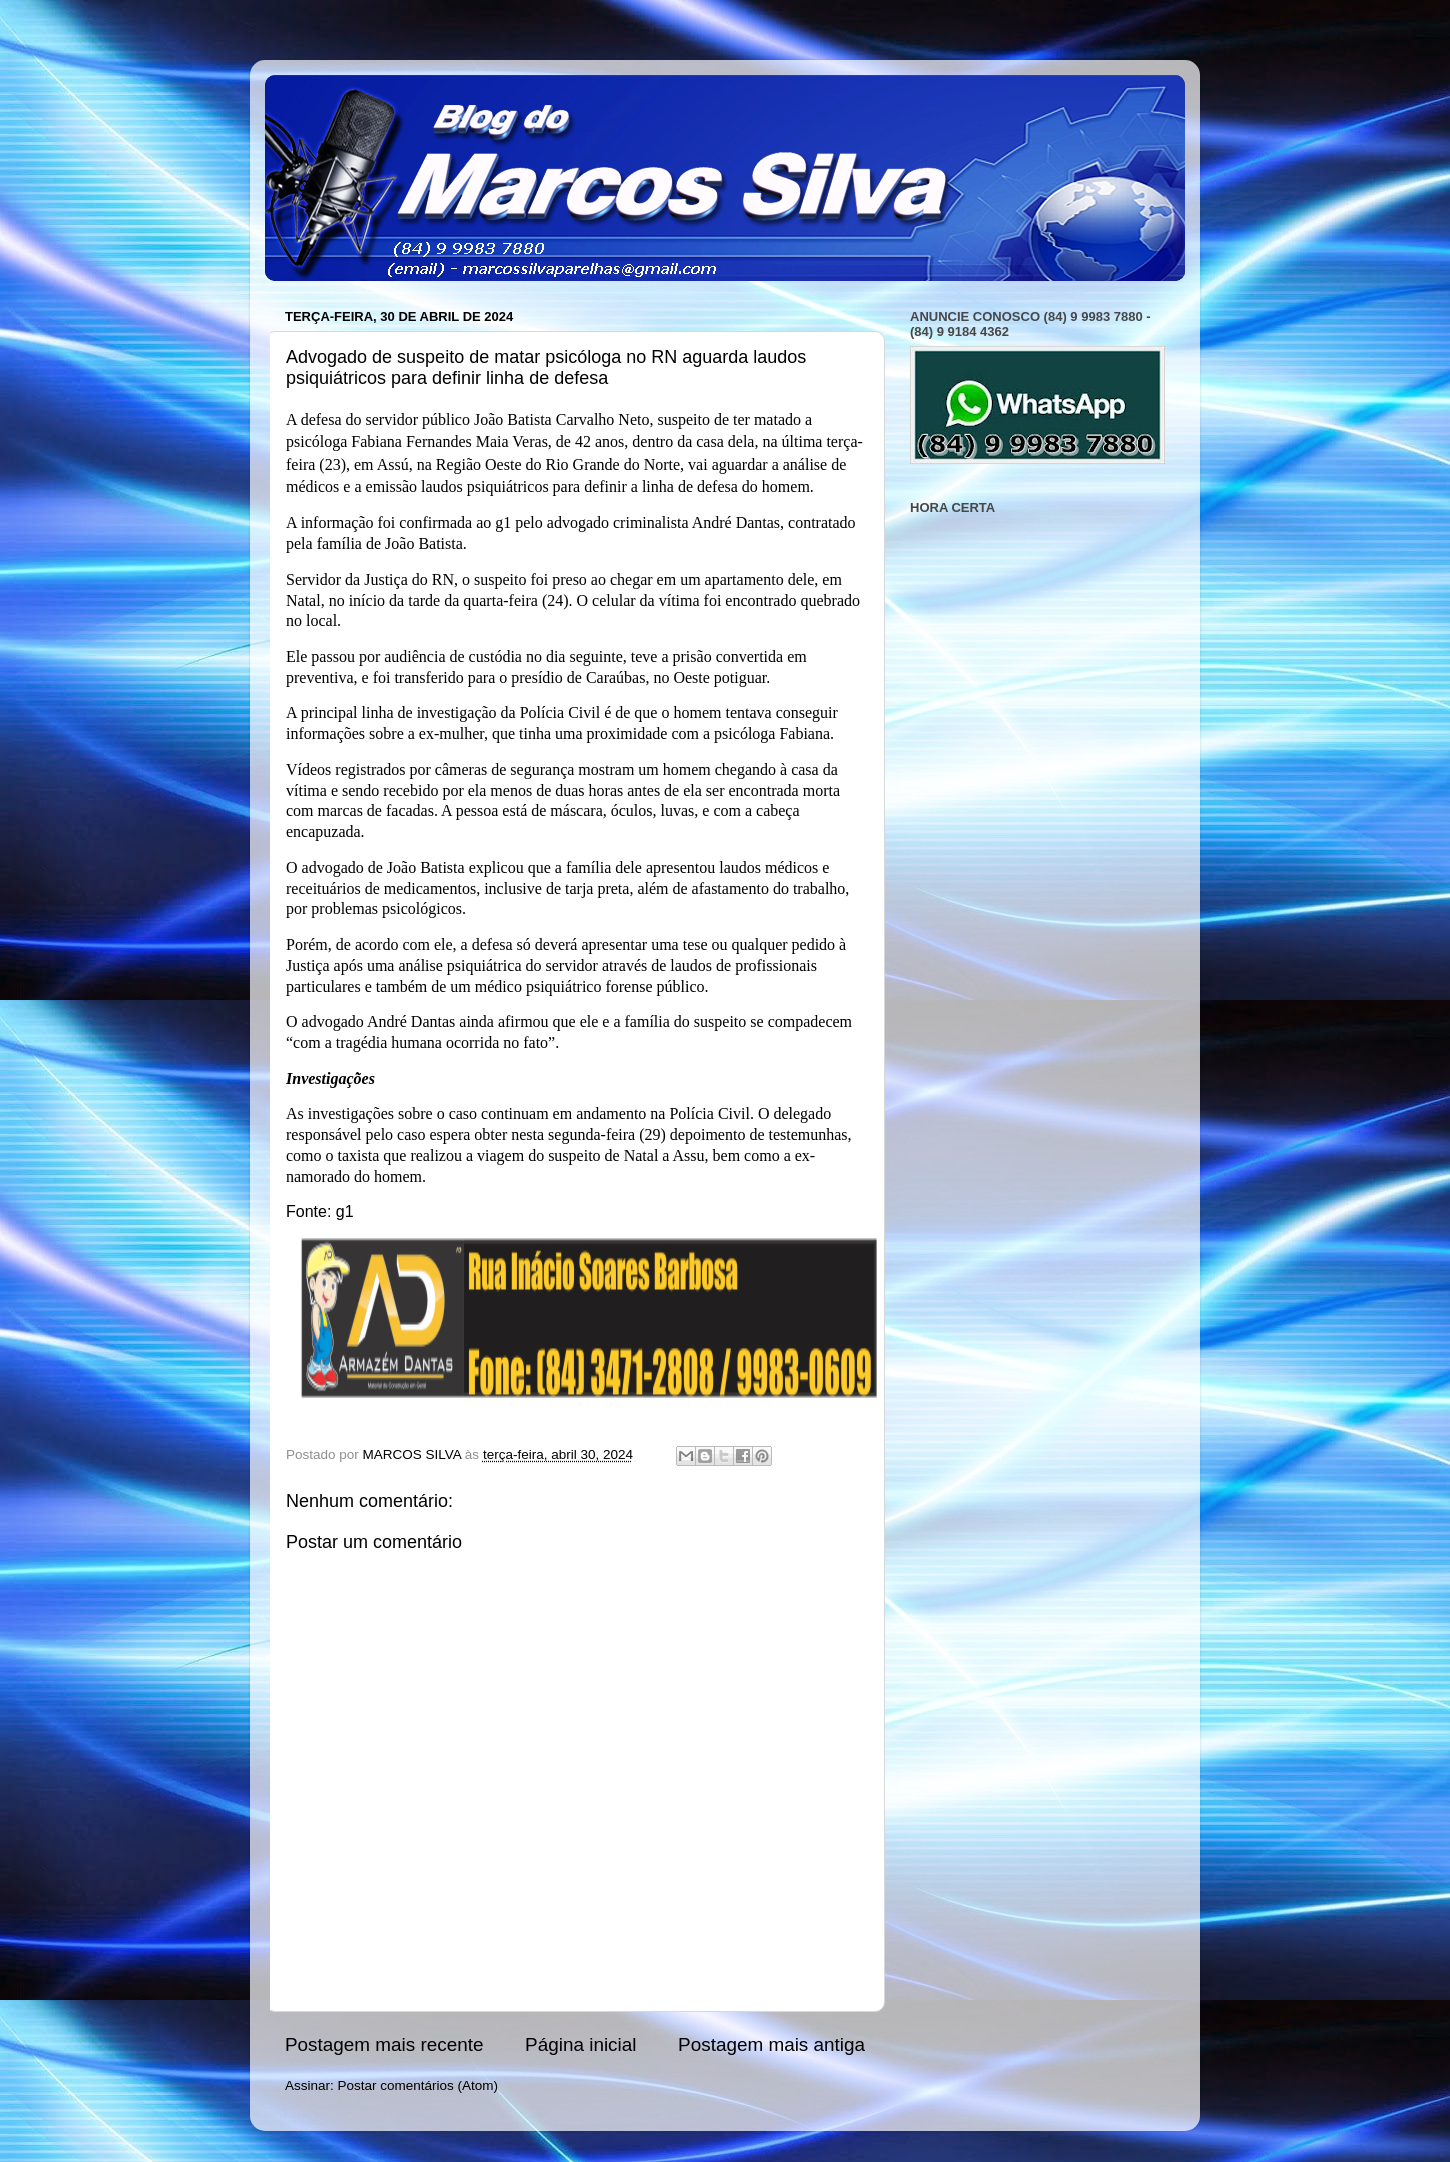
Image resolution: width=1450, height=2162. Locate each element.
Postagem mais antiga (771, 2044)
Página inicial (580, 2044)
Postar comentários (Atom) (418, 2085)
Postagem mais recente (384, 2044)
